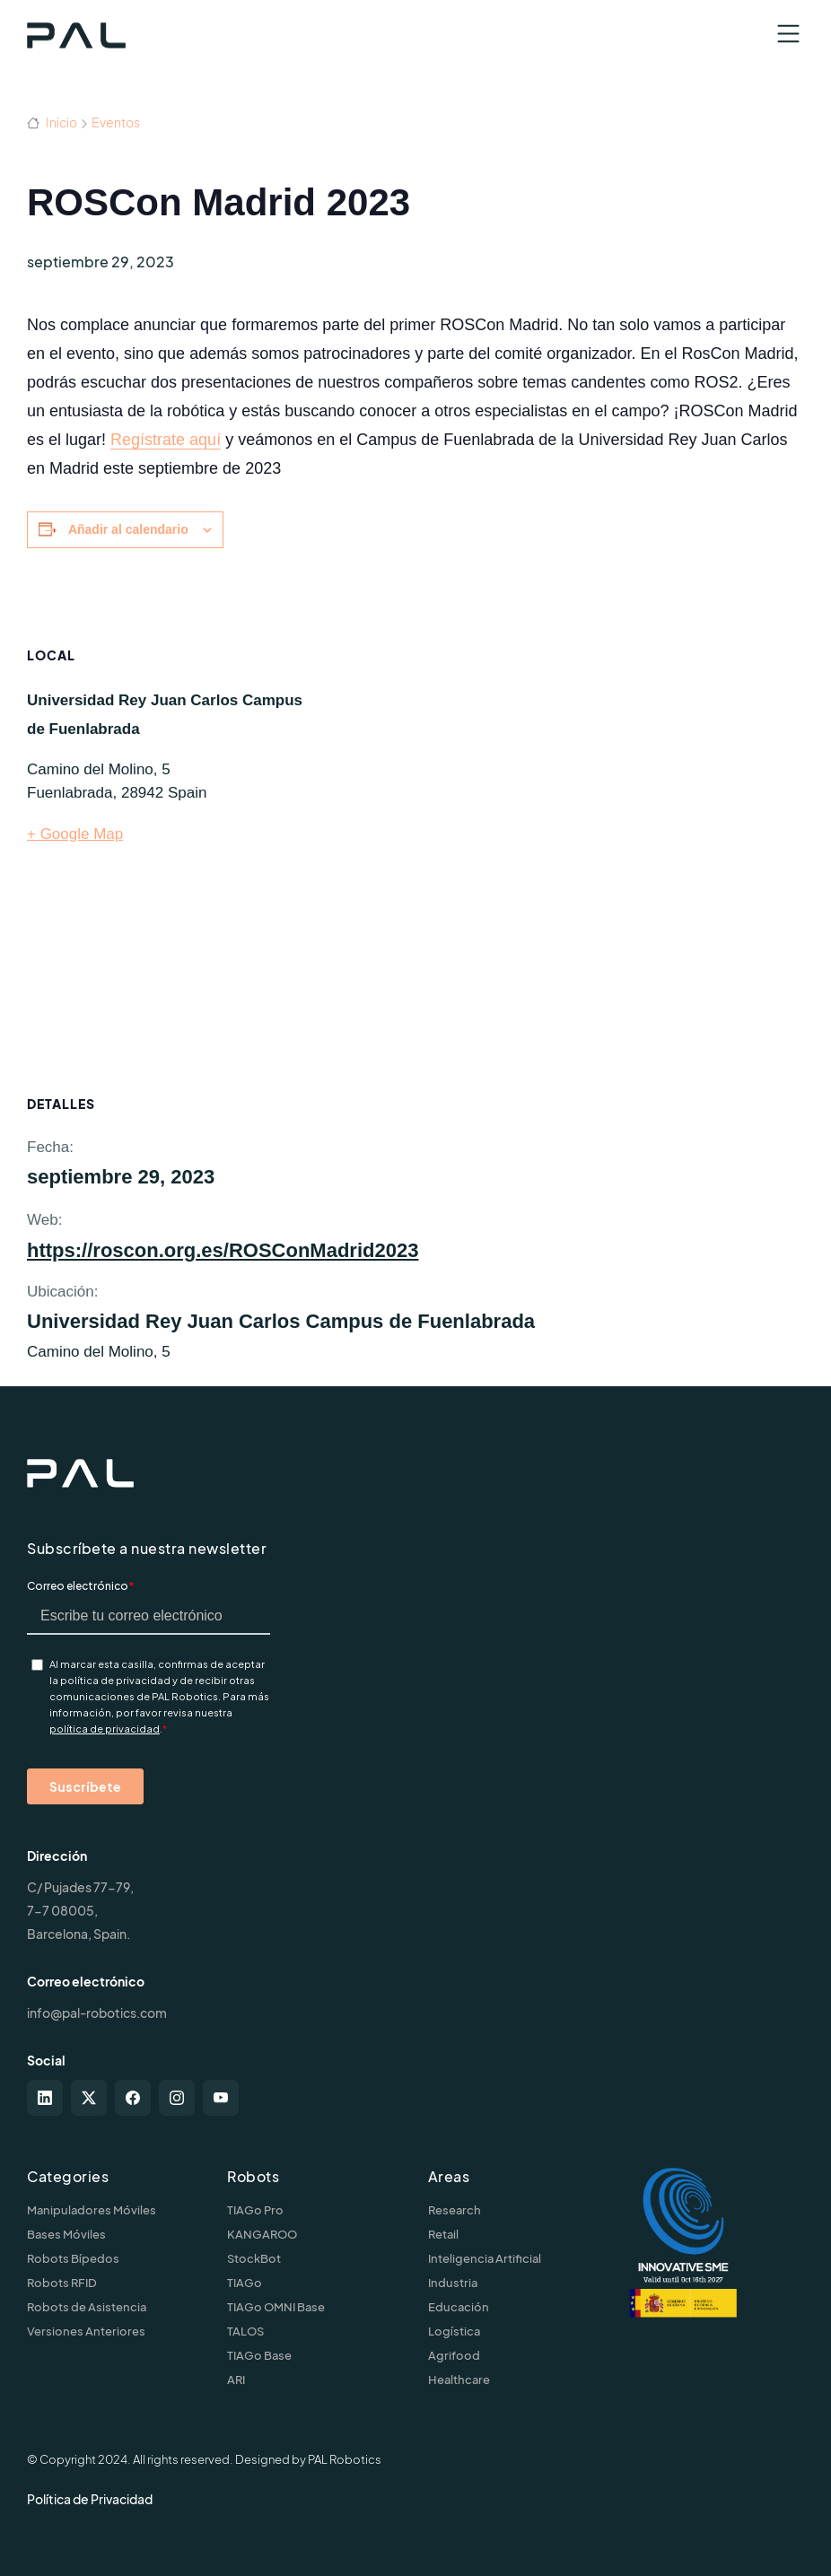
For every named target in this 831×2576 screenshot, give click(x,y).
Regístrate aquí (165, 440)
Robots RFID (62, 2282)
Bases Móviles (66, 2234)
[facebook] (133, 2098)
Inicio (52, 122)
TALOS (245, 2331)
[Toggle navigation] (788, 33)
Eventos (116, 122)
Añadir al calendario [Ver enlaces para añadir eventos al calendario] (128, 529)
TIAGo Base (259, 2355)
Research (454, 2210)
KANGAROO (262, 2234)
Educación (458, 2307)
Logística (454, 2331)
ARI (236, 2379)
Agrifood (454, 2355)
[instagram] (177, 2098)
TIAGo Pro (255, 2210)
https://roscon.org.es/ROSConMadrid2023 (222, 1250)
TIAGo (244, 2282)
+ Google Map (75, 834)
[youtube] (221, 2098)
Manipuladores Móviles (91, 2210)
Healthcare (459, 2379)
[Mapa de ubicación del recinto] (570, 838)
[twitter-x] (89, 2098)
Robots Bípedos (73, 2258)
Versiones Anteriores (86, 2331)
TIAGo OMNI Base (276, 2307)
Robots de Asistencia (86, 2307)
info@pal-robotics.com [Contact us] (97, 2012)
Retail (443, 2234)
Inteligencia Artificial (484, 2258)
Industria (452, 2282)
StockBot (254, 2258)
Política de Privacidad (90, 2499)
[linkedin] (45, 2098)
